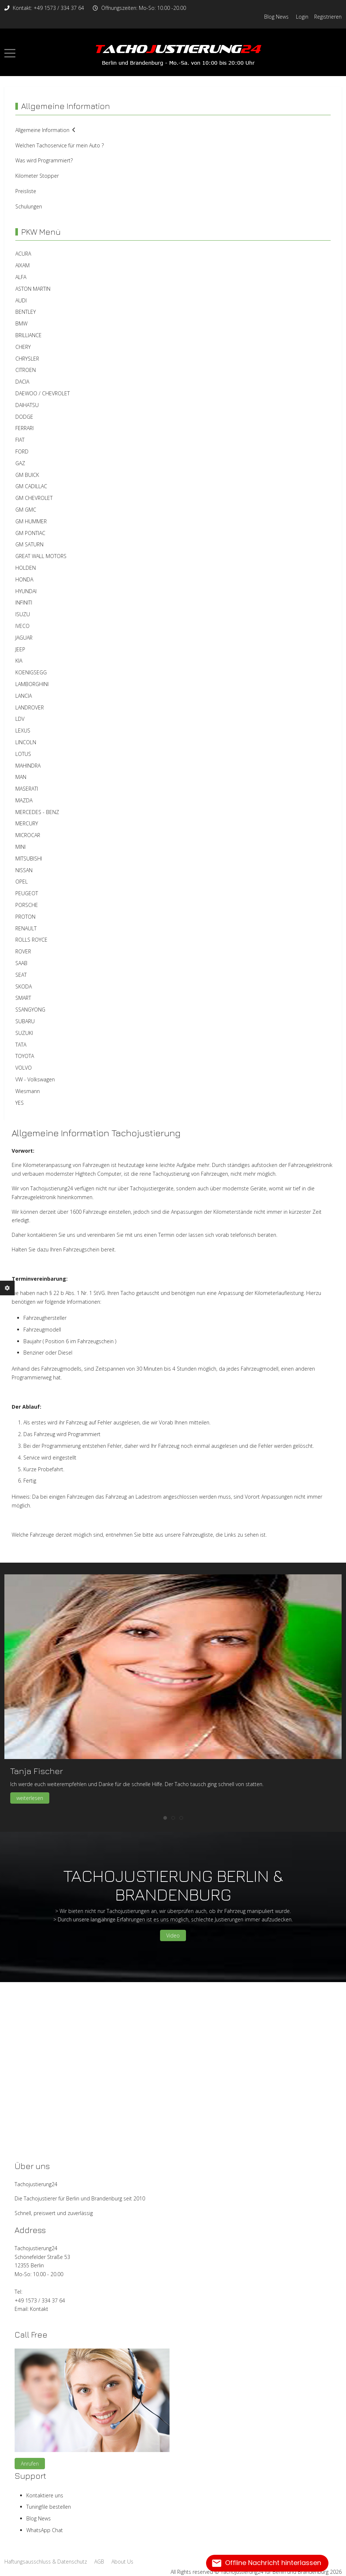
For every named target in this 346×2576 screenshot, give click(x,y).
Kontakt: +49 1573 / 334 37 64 (48, 7)
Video (173, 1935)
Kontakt (39, 2308)
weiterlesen (29, 1797)
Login (302, 16)
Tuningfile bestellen (48, 2506)
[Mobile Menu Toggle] (9, 53)
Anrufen (30, 2463)
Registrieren (328, 16)
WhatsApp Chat (44, 2530)
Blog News (276, 16)
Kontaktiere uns (44, 2495)
